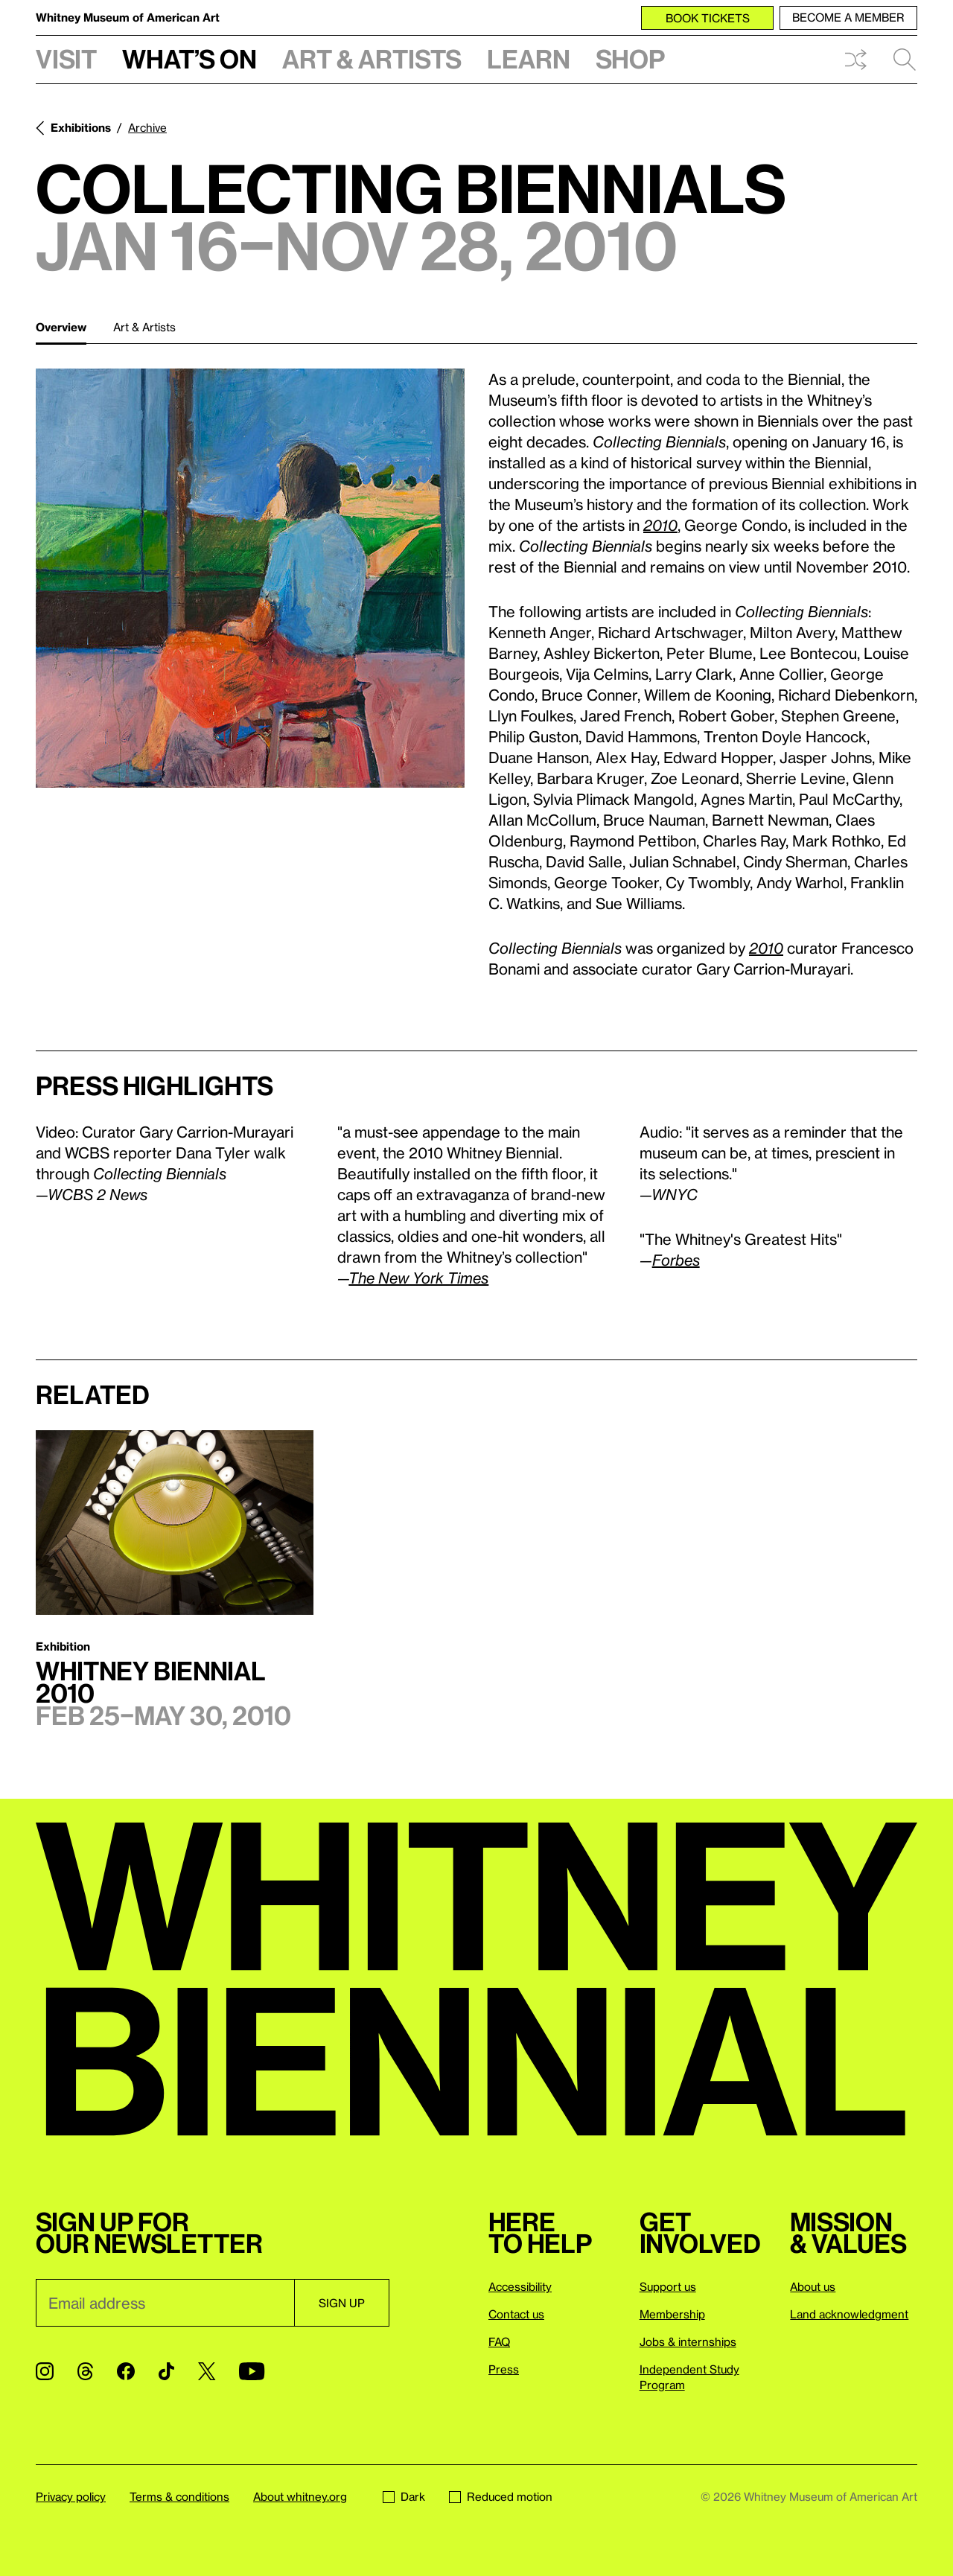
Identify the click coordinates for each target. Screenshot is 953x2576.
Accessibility (520, 2286)
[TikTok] (166, 2371)
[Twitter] (206, 2371)
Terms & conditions (179, 2496)
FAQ (499, 2341)
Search (905, 59)
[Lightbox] (250, 578)
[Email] (165, 2303)
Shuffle (855, 59)
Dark (404, 2496)
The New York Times (418, 1278)
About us (812, 2286)
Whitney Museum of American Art (128, 17)
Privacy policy (71, 2496)
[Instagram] (45, 2371)
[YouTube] (251, 2371)
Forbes (676, 1260)
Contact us (516, 2314)
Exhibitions (81, 127)
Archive (147, 127)
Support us (668, 2286)
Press (503, 2369)
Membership (672, 2314)
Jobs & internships (688, 2341)
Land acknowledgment (849, 2314)
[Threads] (85, 2371)
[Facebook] (126, 2371)
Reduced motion (500, 2496)
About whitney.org (300, 2496)
